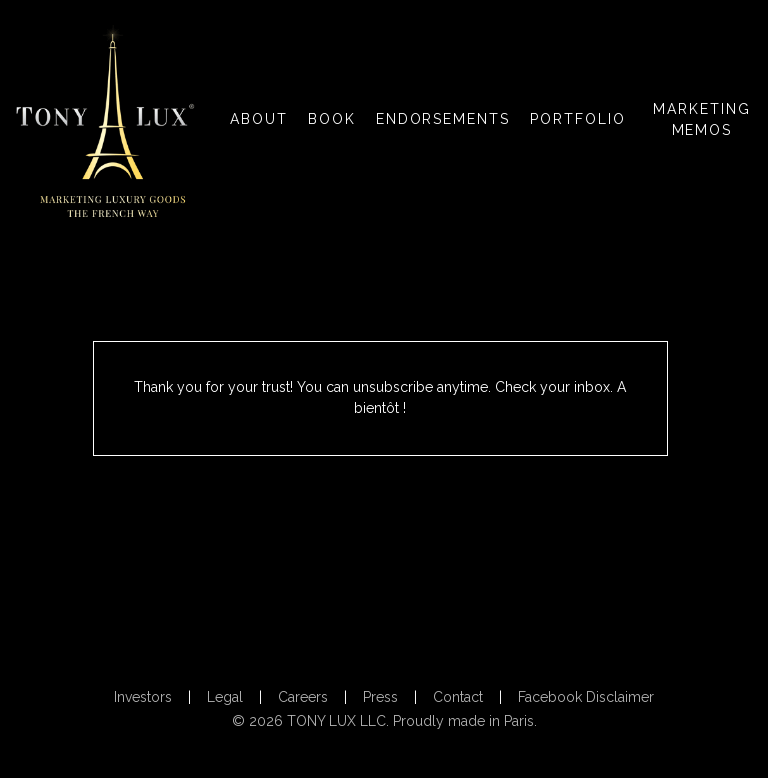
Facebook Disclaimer (586, 697)
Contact (458, 697)
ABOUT (259, 119)
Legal (225, 697)
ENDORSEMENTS (443, 119)
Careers (303, 697)
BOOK (332, 119)
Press (380, 697)
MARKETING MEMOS (702, 119)
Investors (143, 697)
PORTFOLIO (578, 119)
